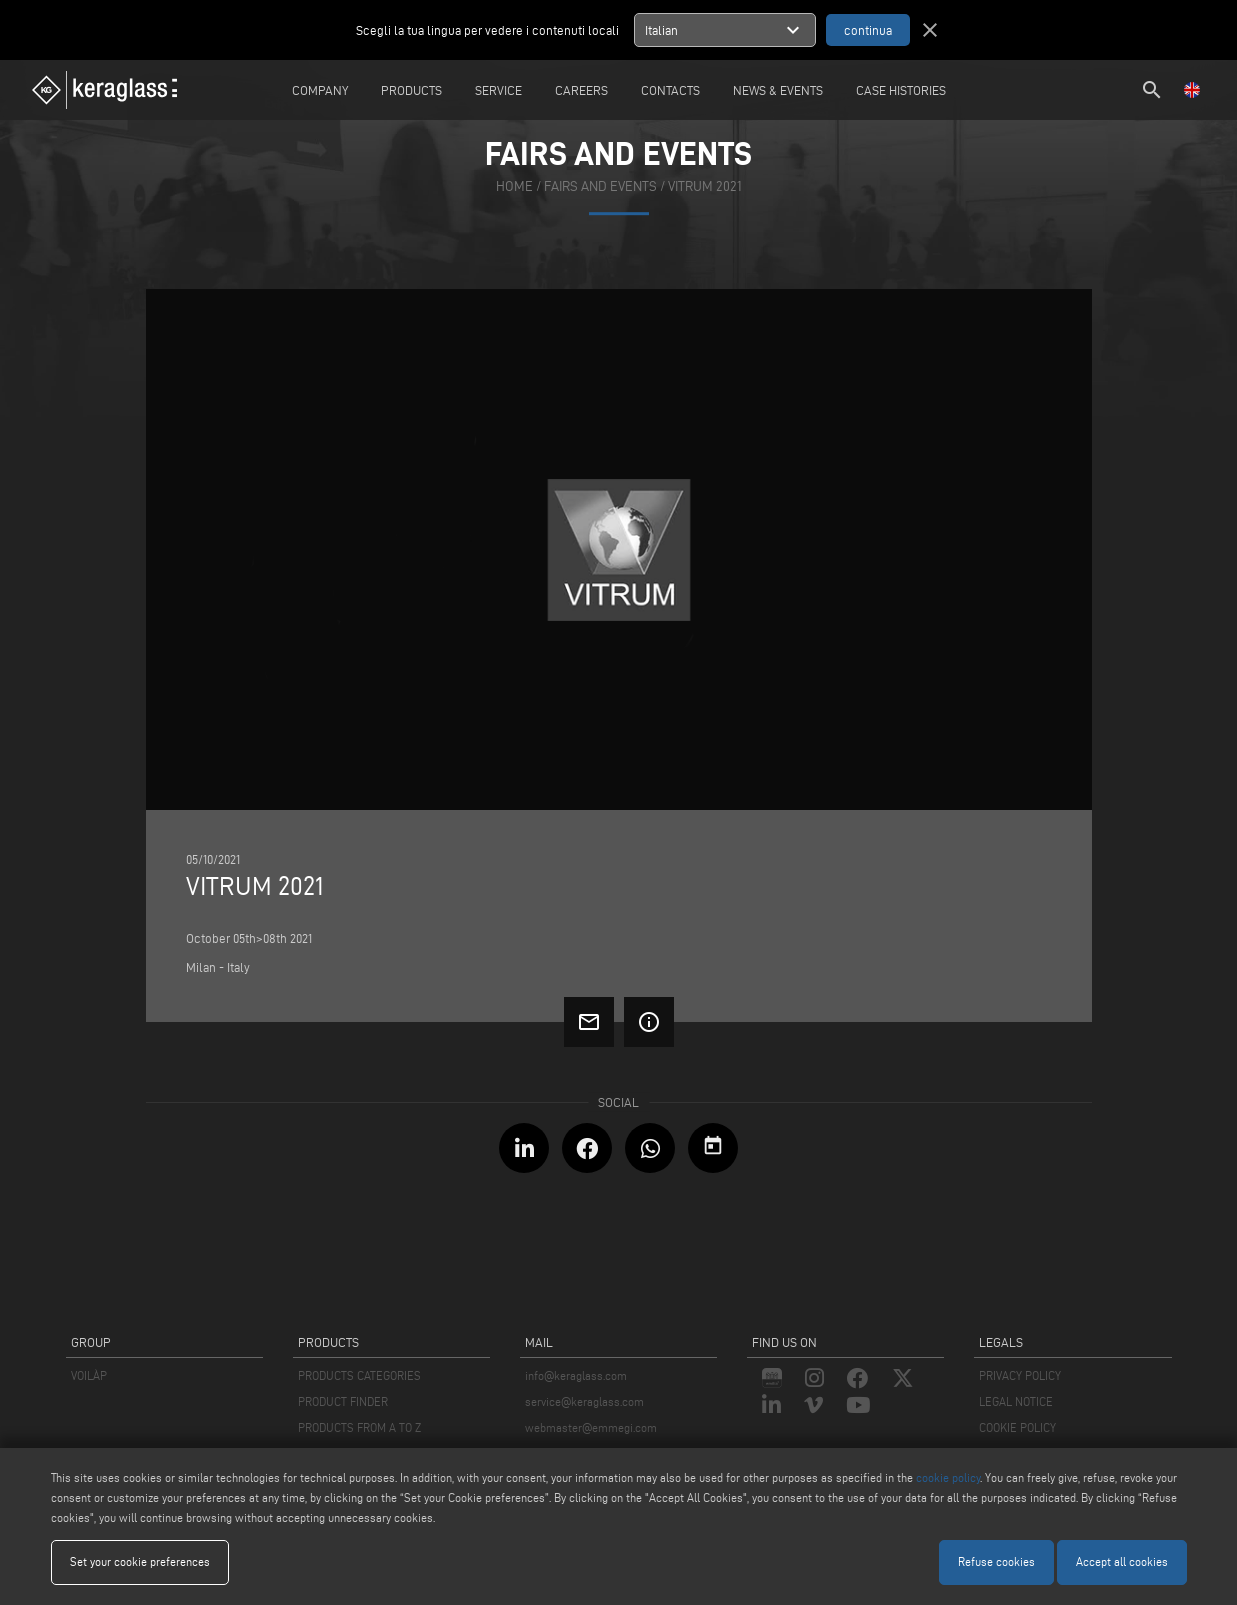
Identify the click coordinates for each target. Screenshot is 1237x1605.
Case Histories (901, 90)
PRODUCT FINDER (343, 1401)
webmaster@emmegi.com (591, 1427)
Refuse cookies (996, 1561)
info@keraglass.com (576, 1375)
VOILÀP (89, 1375)
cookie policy (948, 1477)
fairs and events (600, 186)
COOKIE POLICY (1017, 1427)
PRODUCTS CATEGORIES (359, 1375)
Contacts (670, 90)
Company (320, 90)
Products (411, 90)
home (514, 186)
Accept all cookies (1122, 1561)
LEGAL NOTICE (1016, 1401)
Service (498, 90)
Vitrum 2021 (705, 186)
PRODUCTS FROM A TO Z (359, 1427)
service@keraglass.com (584, 1401)
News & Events (778, 90)
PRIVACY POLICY (1020, 1375)
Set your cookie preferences (140, 1561)
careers (581, 90)
